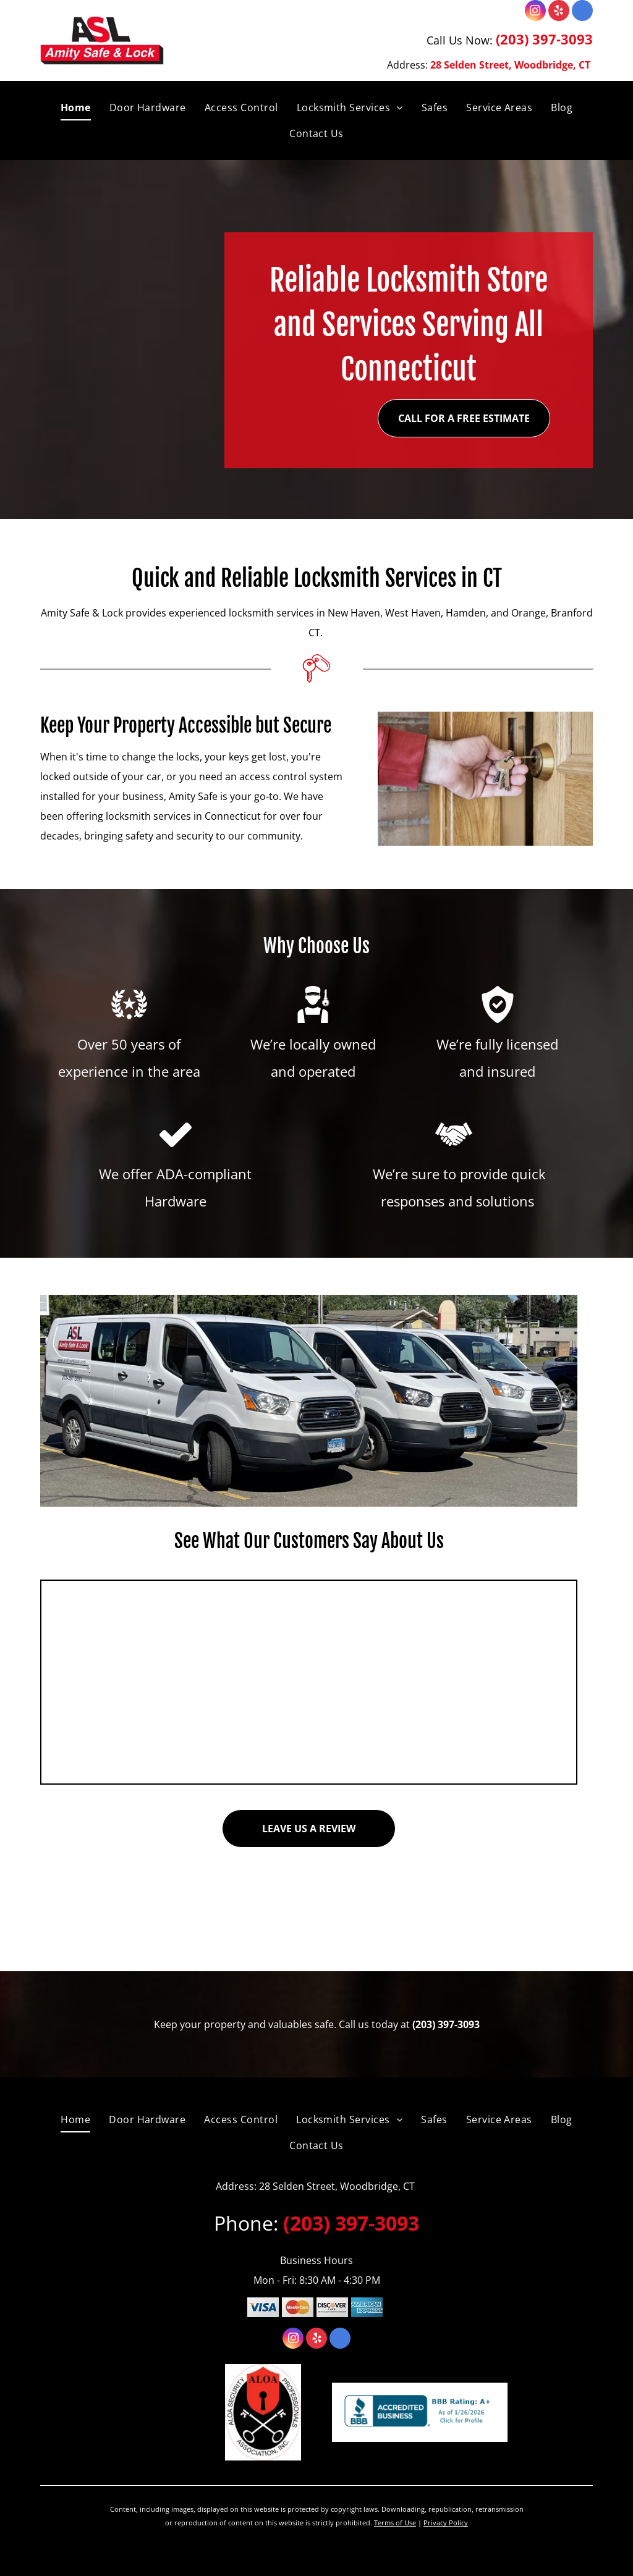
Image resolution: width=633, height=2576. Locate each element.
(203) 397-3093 (544, 39)
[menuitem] (75, 107)
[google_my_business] (582, 12)
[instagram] (535, 12)
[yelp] (558, 12)
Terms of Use (395, 2522)
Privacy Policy (445, 2522)
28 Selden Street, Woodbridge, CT (510, 65)
